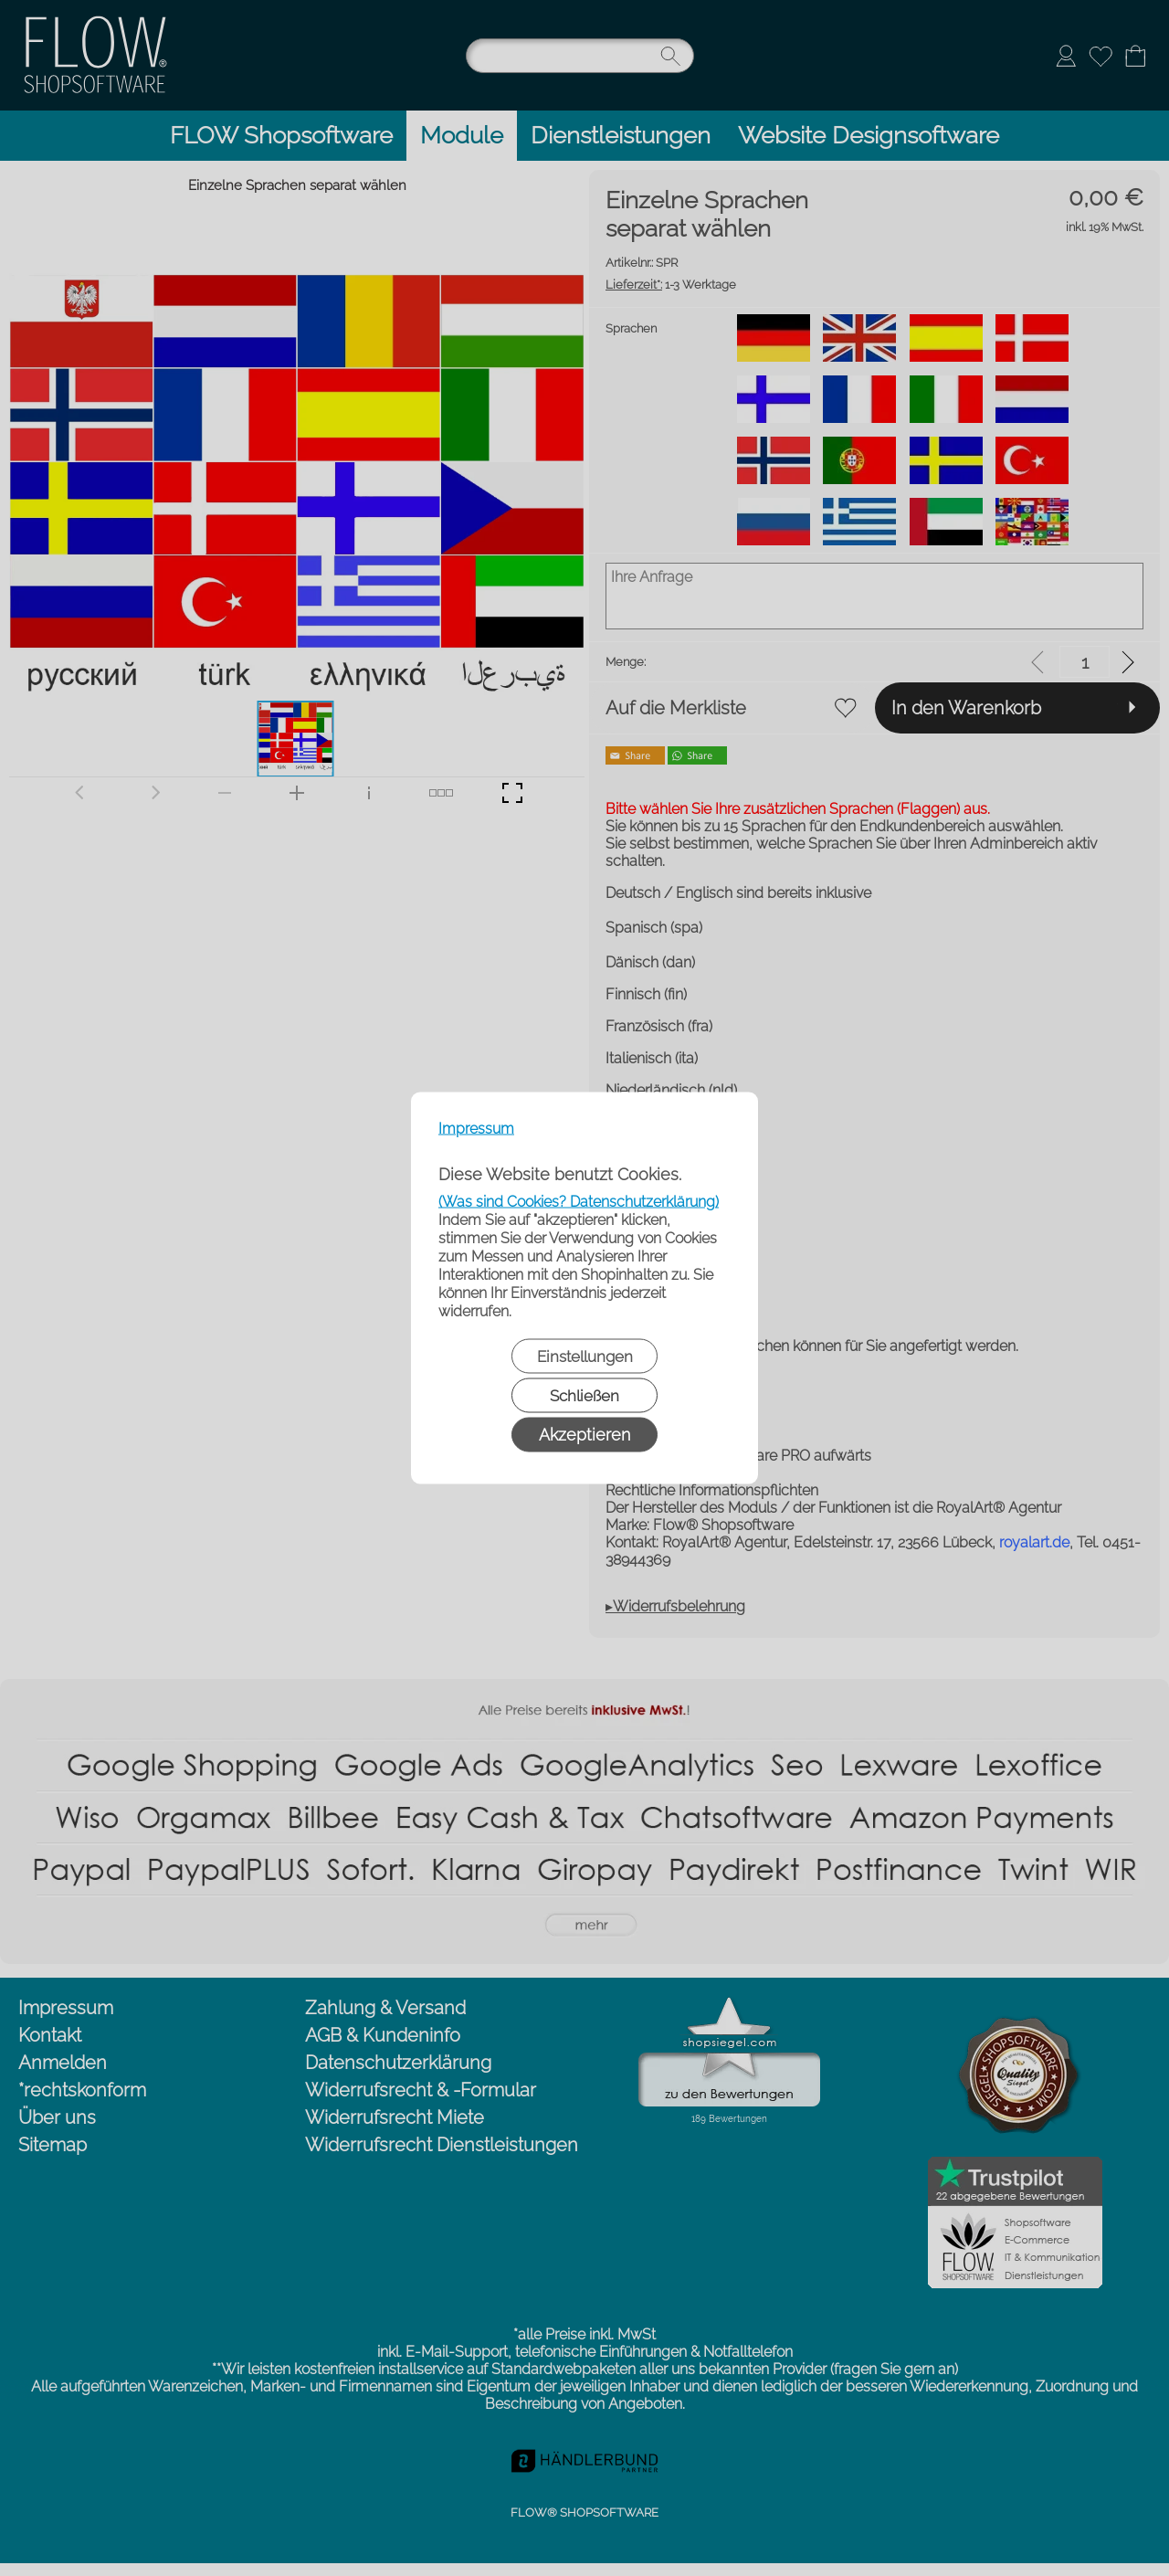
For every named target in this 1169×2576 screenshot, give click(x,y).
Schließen (584, 1396)
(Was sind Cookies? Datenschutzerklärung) (578, 1201)
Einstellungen (585, 1356)
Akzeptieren (584, 1434)
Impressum (476, 1128)
